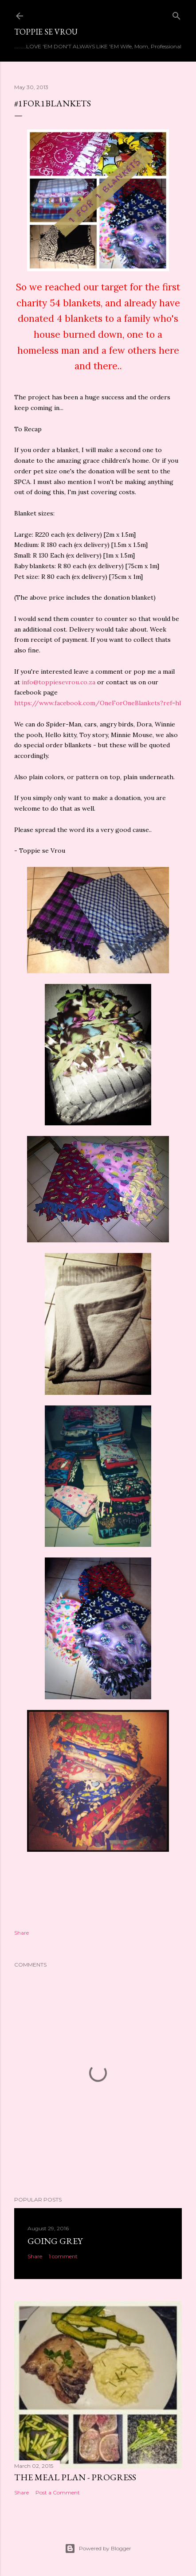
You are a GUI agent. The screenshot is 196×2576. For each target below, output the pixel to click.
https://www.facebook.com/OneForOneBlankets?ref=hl (97, 703)
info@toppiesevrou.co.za (58, 682)
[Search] (176, 14)
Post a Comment (57, 2492)
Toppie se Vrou (46, 32)
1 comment (63, 2256)
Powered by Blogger (98, 2548)
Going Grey (54, 2241)
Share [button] (21, 1932)
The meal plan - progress (75, 2477)
